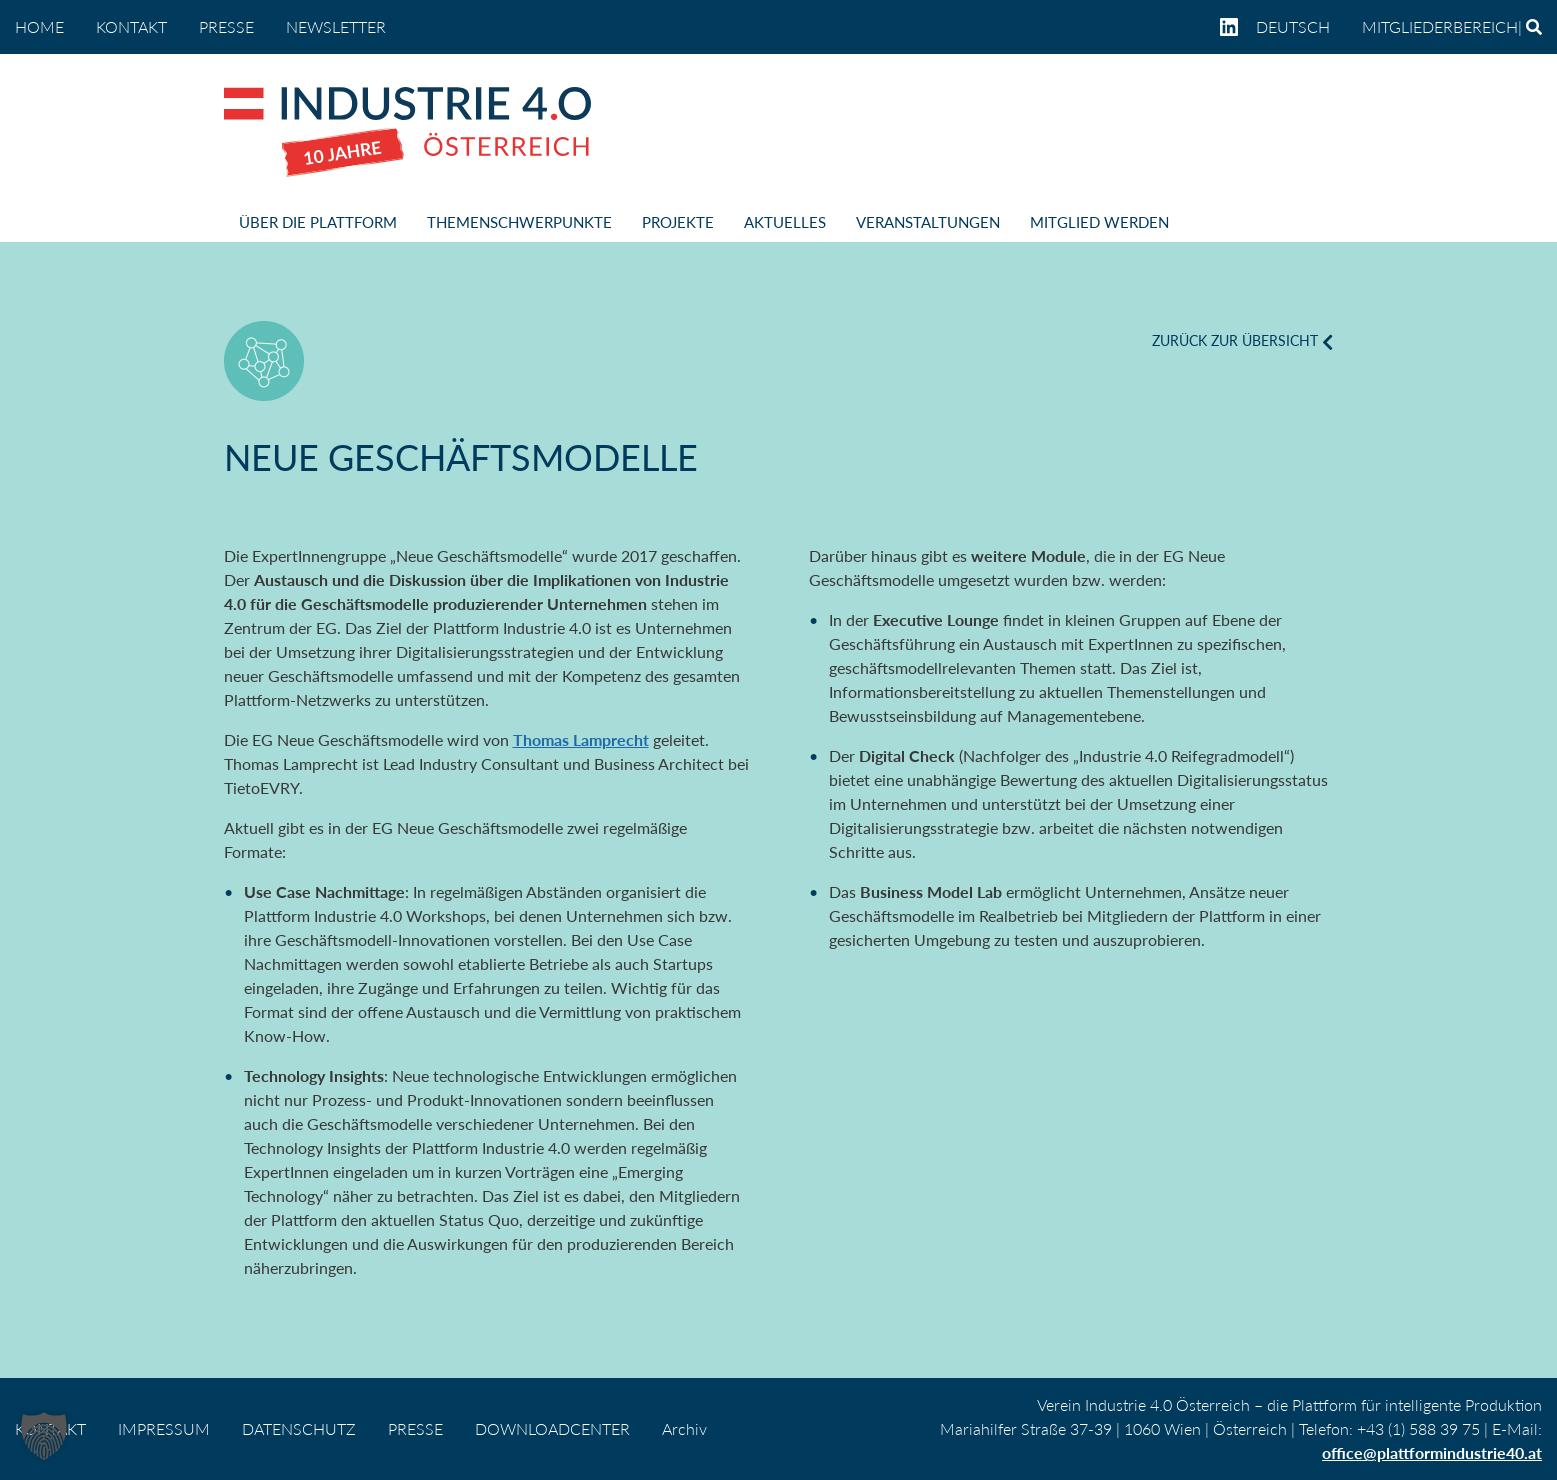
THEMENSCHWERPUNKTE (519, 222)
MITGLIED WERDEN (1099, 222)
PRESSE (226, 26)
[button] (44, 1436)
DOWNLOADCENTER (552, 1428)
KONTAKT (131, 26)
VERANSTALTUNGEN (928, 222)
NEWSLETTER (336, 26)
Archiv (684, 1428)
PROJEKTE (678, 222)
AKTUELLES (785, 222)
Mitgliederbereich (1440, 26)
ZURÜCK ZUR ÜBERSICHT (1235, 340)
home (39, 26)
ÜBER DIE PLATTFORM (318, 222)
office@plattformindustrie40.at (1432, 1452)
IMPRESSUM (164, 1428)
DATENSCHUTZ (299, 1428)
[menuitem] (1301, 27)
